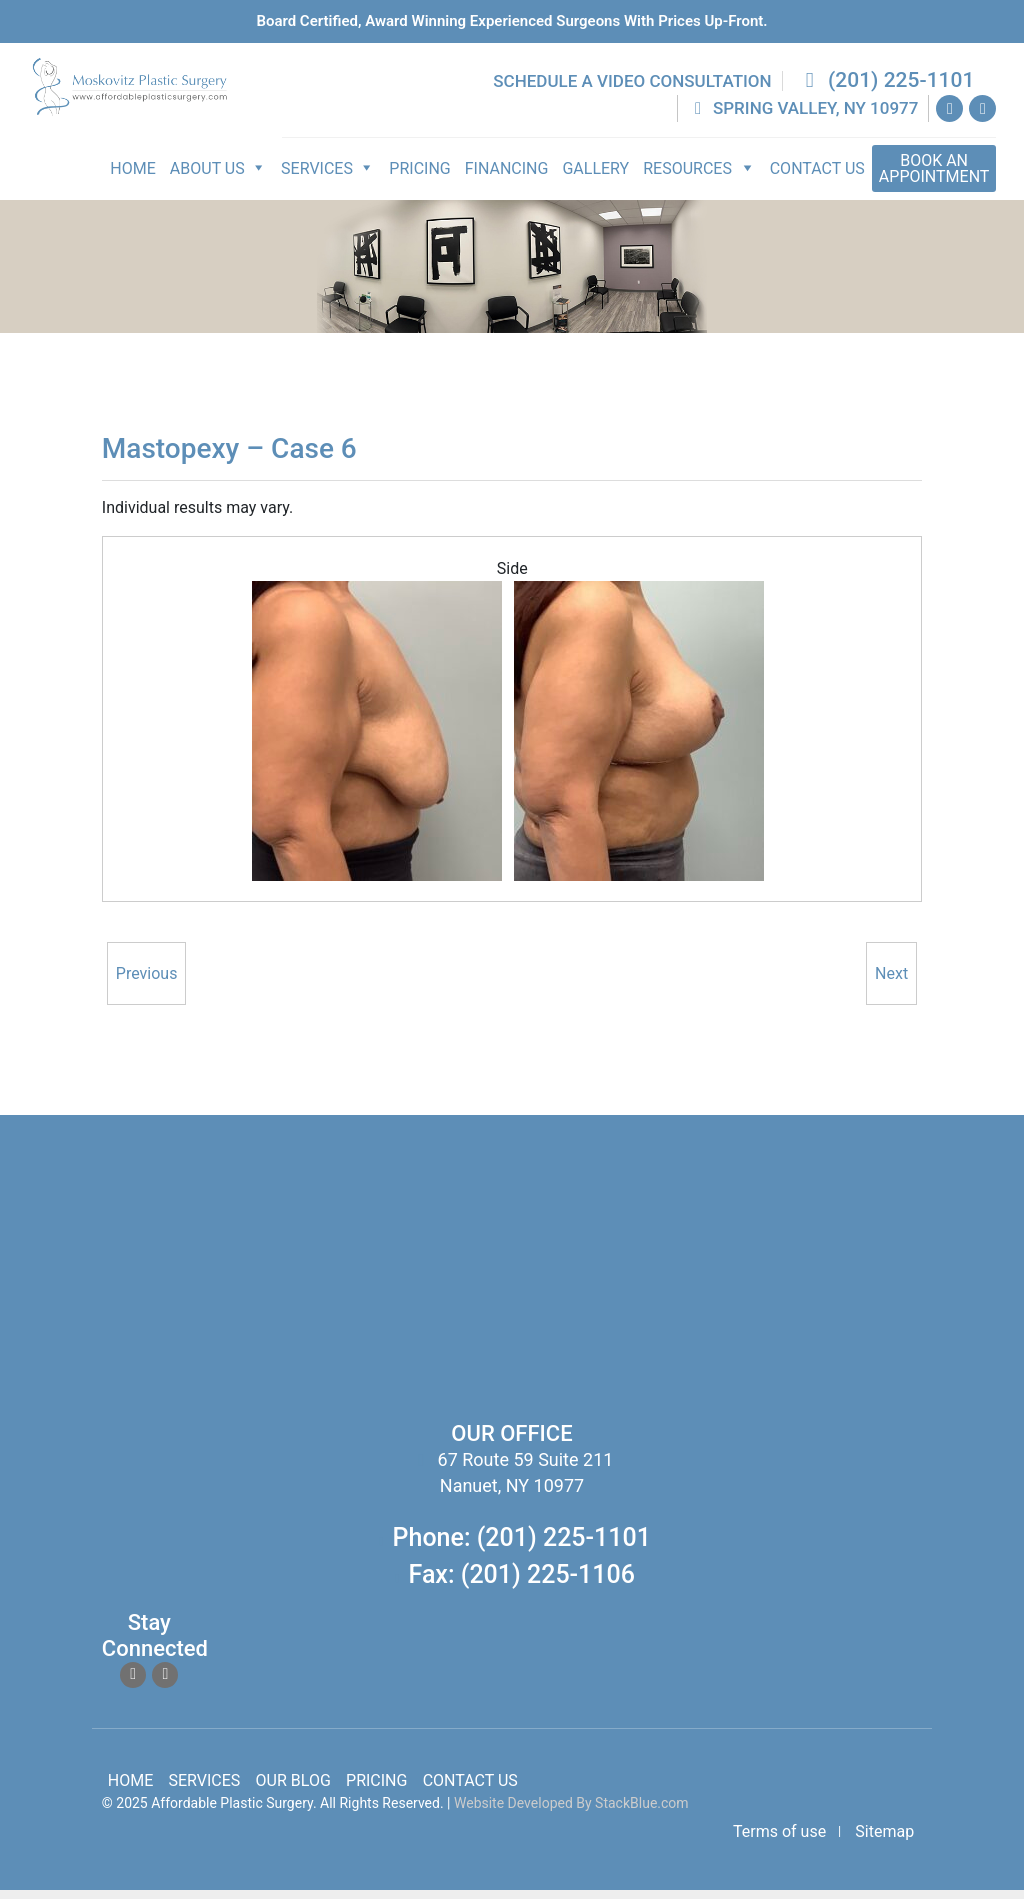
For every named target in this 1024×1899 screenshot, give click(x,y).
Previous (147, 982)
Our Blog (293, 1789)
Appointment (936, 177)
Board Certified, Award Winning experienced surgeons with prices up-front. (511, 21)
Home (135, 177)
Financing (509, 177)
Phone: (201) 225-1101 (522, 1545)
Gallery (598, 177)
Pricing (422, 177)
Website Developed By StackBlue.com (571, 1812)
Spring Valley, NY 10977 (805, 117)
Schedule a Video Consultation (635, 90)
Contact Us (819, 177)
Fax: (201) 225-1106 (522, 1583)
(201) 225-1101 (888, 89)
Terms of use (779, 1840)
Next (891, 982)
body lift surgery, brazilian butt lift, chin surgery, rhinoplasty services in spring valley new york (294, 1304)
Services (205, 1789)
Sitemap (884, 1840)
